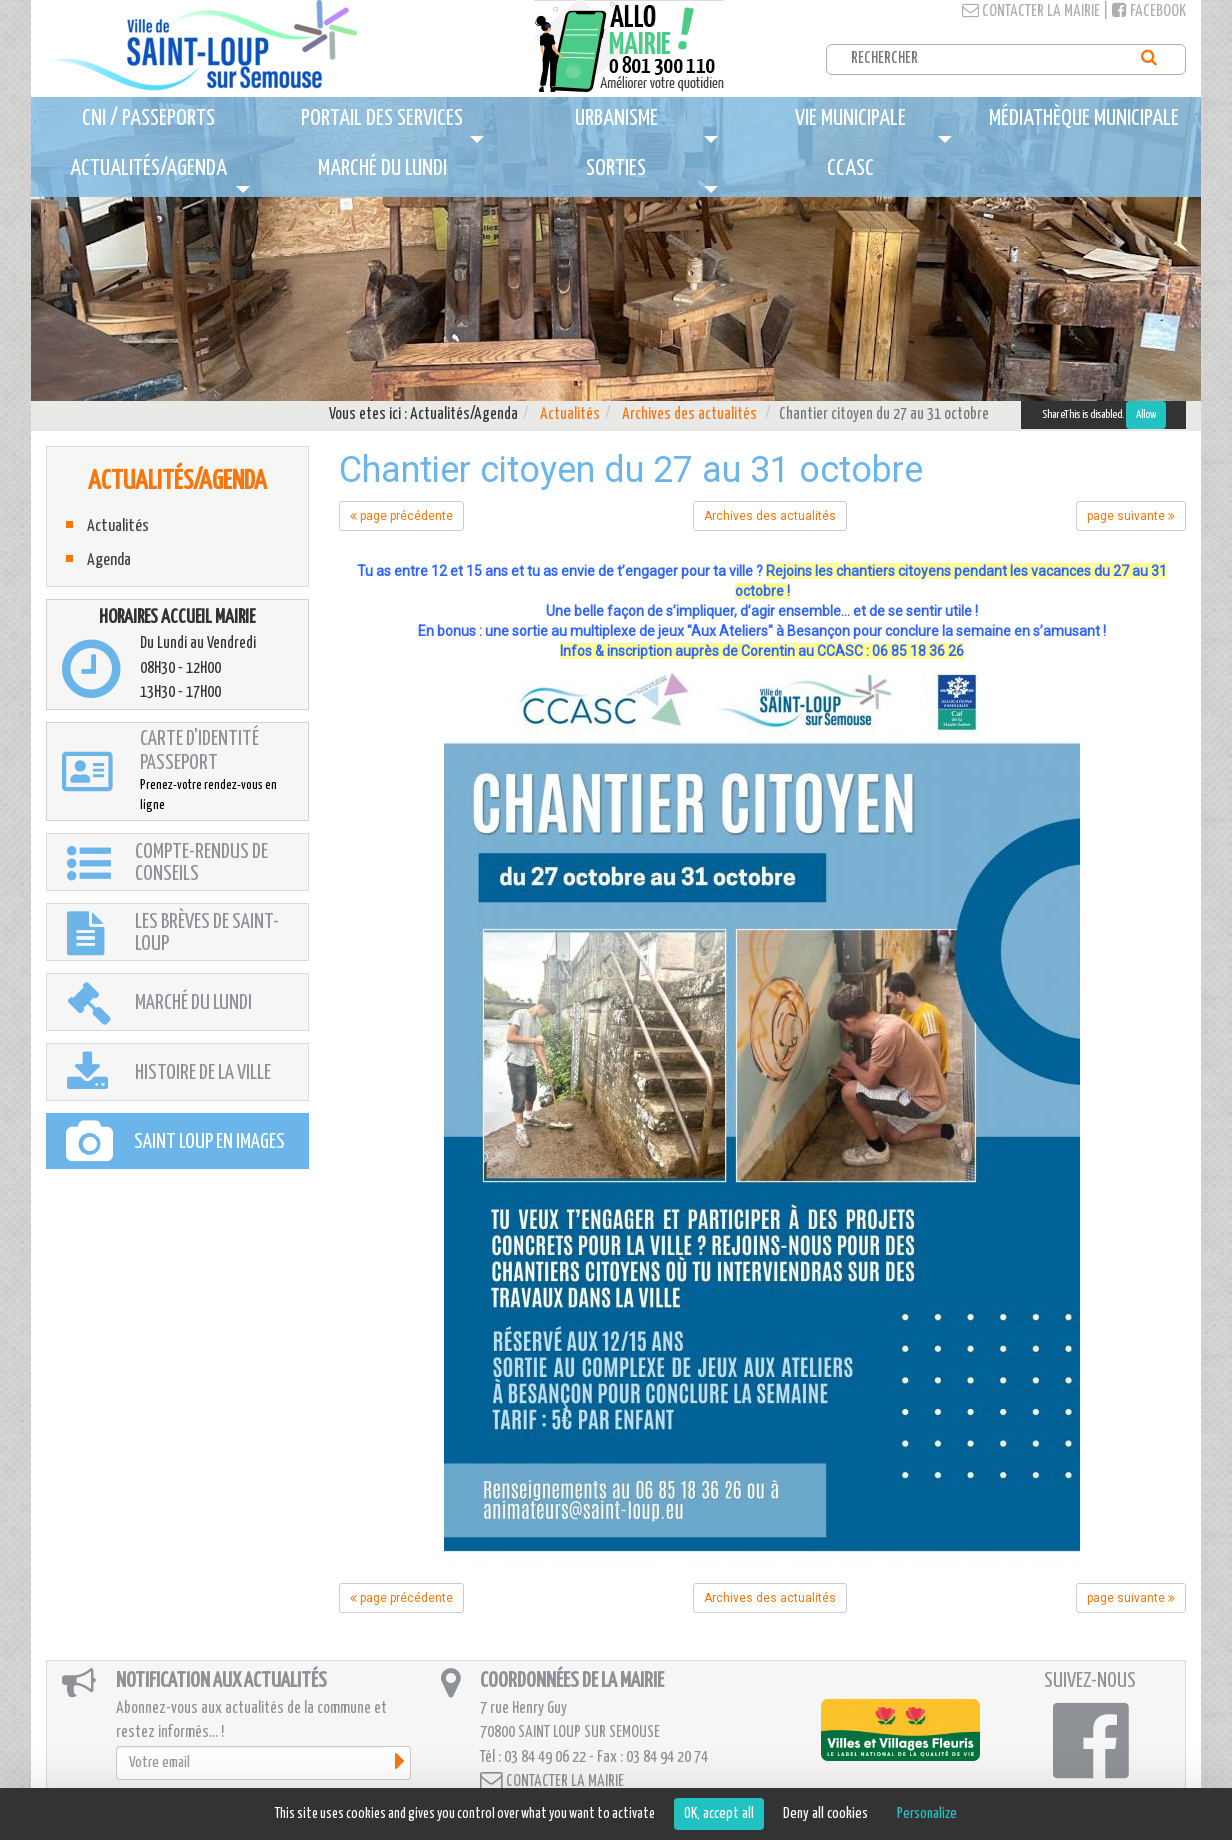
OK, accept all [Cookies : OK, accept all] (719, 1813)
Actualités (570, 414)
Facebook (1149, 11)
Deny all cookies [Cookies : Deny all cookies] (825, 1813)
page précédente (401, 516)
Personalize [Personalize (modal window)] (927, 1813)
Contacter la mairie (1031, 11)
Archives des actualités (689, 414)
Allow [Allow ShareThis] (1146, 414)
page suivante (1131, 516)
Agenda (109, 560)
